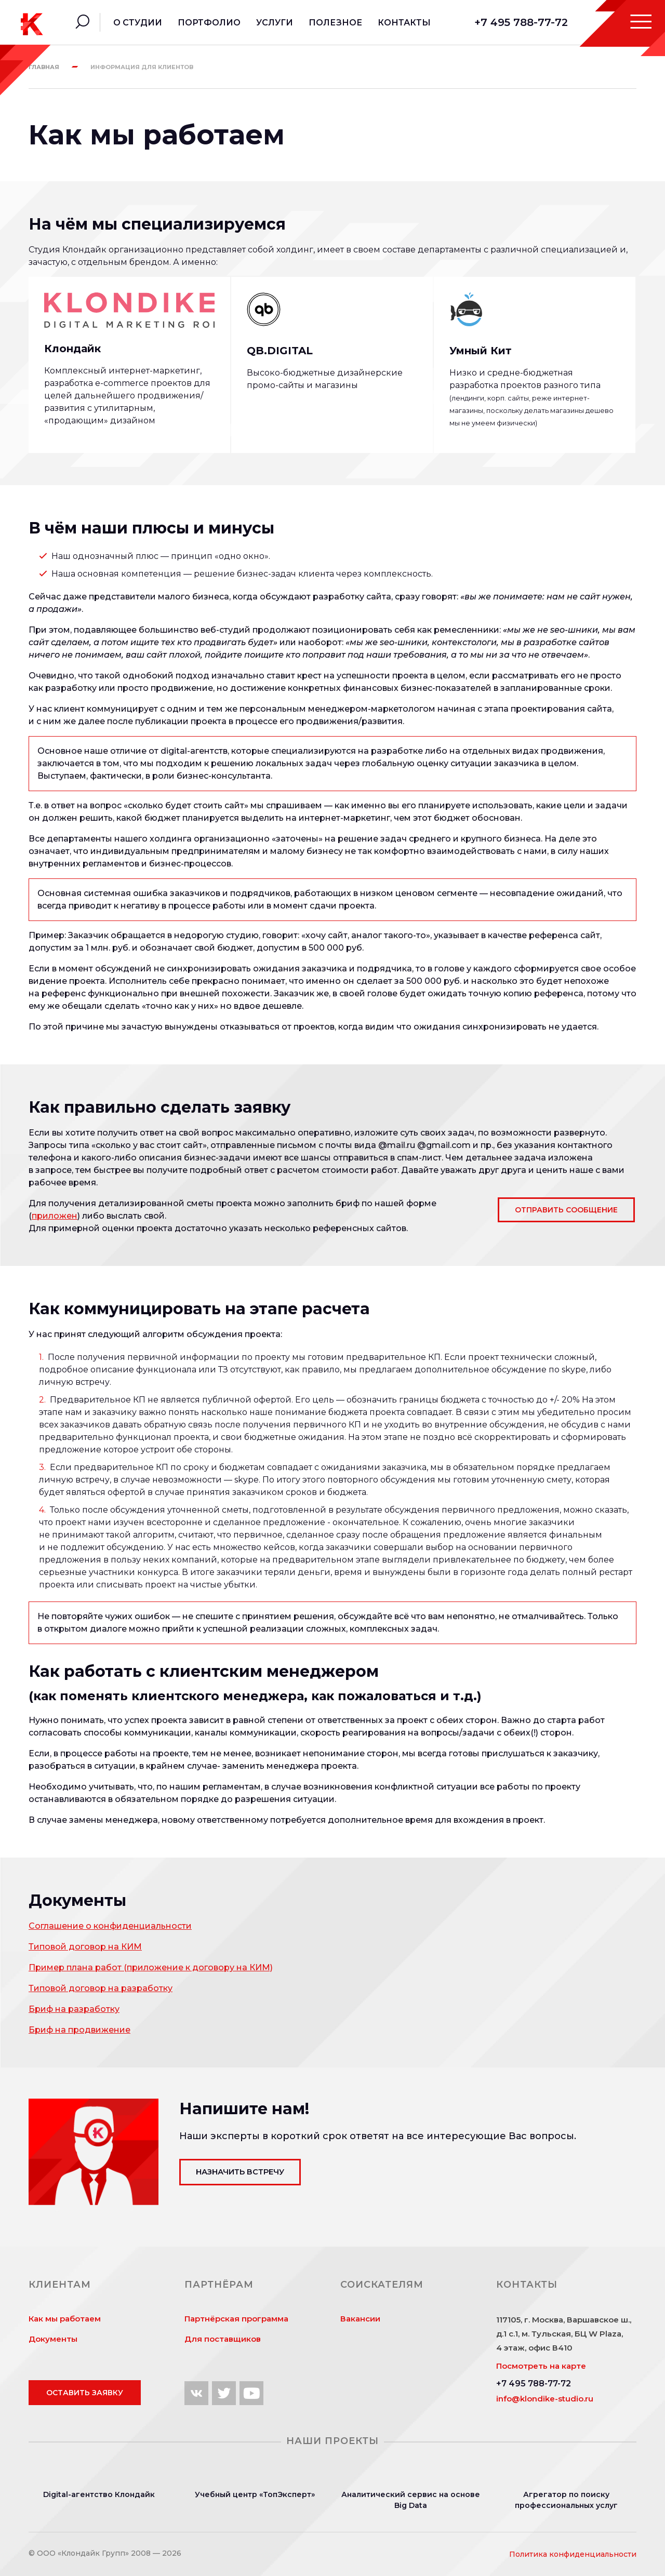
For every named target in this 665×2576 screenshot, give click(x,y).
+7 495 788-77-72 (521, 22)
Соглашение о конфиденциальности (110, 1926)
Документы (53, 2339)
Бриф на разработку (74, 2009)
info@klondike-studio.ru (544, 2399)
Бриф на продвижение (79, 2030)
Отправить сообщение (566, 1209)
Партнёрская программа (236, 2319)
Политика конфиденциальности (572, 2554)
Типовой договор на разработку (100, 1988)
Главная (44, 67)
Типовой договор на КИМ (85, 1947)
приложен (54, 1216)
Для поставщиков (222, 2339)
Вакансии (360, 2319)
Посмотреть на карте (541, 2366)
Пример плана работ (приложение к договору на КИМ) (151, 1967)
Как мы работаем (65, 2319)
